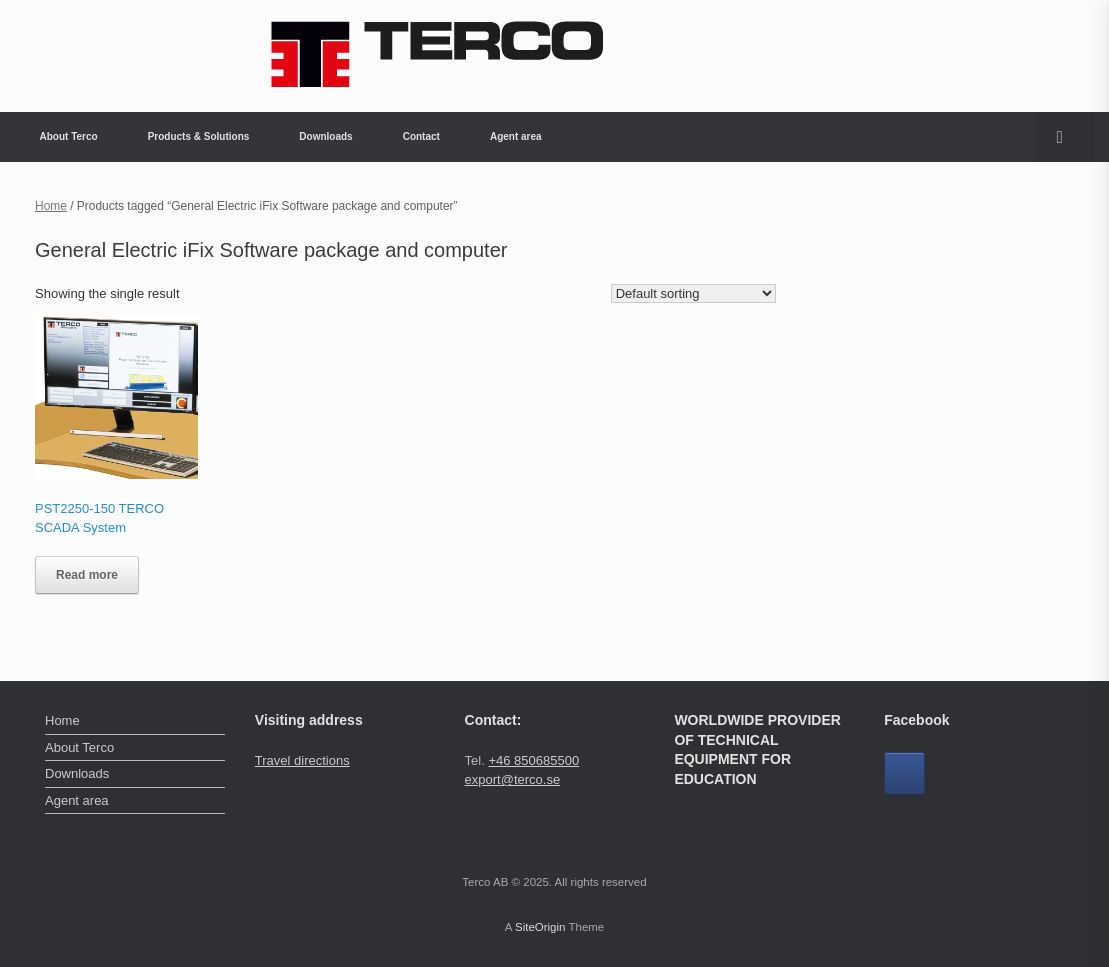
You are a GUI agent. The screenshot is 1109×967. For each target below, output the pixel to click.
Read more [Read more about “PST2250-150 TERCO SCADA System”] (87, 575)
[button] (1065, 137)
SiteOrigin (540, 927)
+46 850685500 (533, 760)
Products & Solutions (199, 136)
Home (51, 206)
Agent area (516, 136)
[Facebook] (904, 773)
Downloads (325, 136)
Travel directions (302, 760)
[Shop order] (693, 293)
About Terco (69, 136)
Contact (421, 136)
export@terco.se (513, 779)
